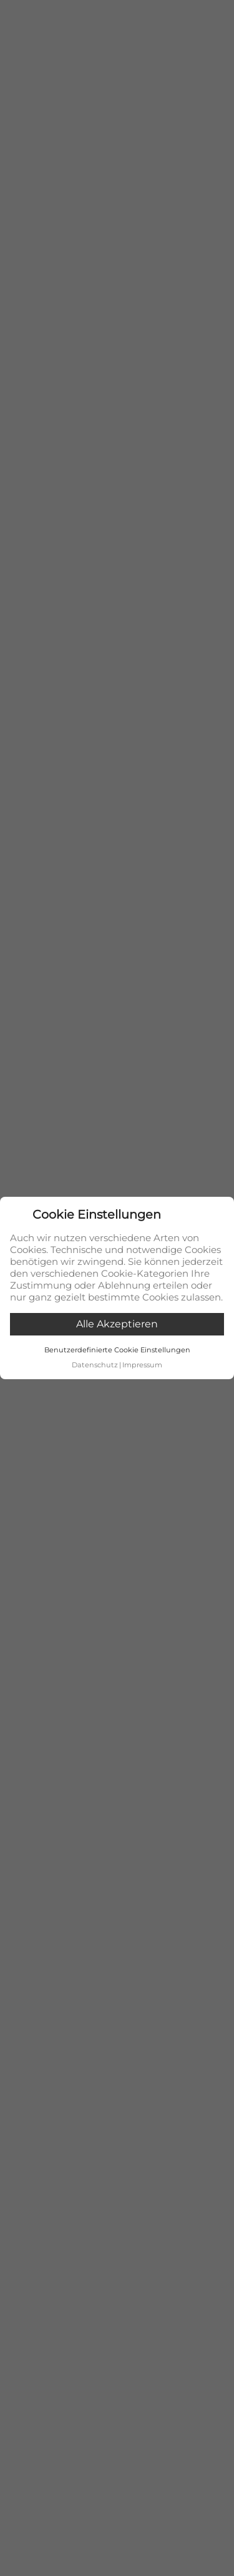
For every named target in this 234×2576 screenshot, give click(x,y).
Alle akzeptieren (117, 1324)
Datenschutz (95, 1364)
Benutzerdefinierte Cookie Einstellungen (117, 1349)
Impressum (142, 1364)
